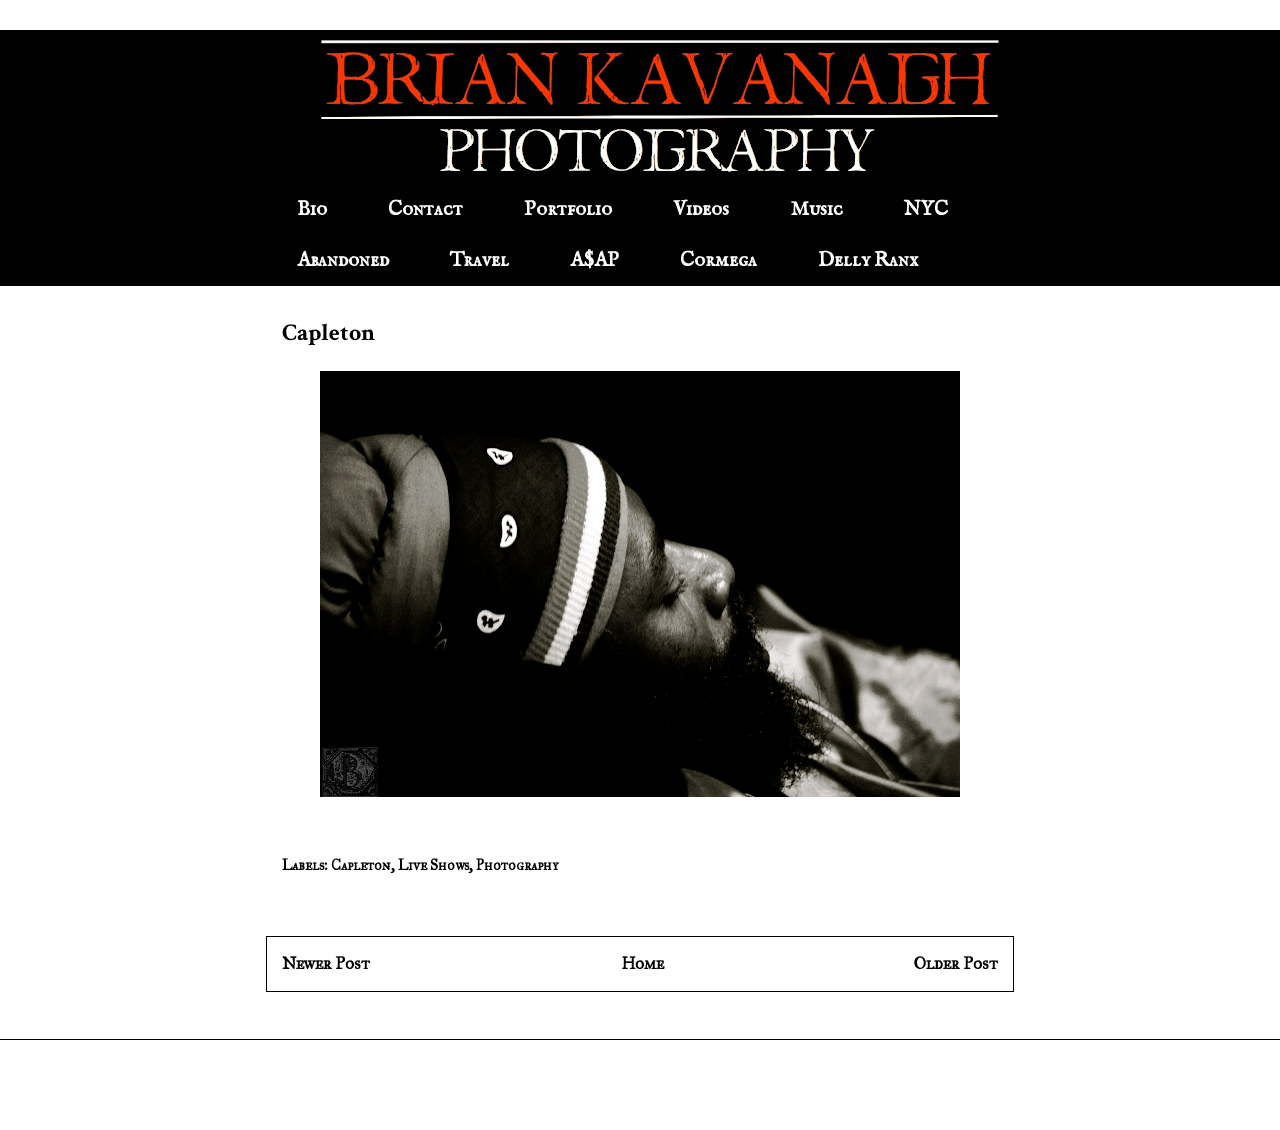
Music (816, 209)
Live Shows (433, 865)
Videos (701, 209)
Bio (312, 209)
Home (642, 963)
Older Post (956, 963)
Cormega (718, 260)
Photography (517, 865)
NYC (926, 209)
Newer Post (326, 963)
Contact (425, 209)
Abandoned (343, 260)
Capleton (361, 865)
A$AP (594, 260)
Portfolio (568, 209)
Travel (479, 260)
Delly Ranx (868, 260)
